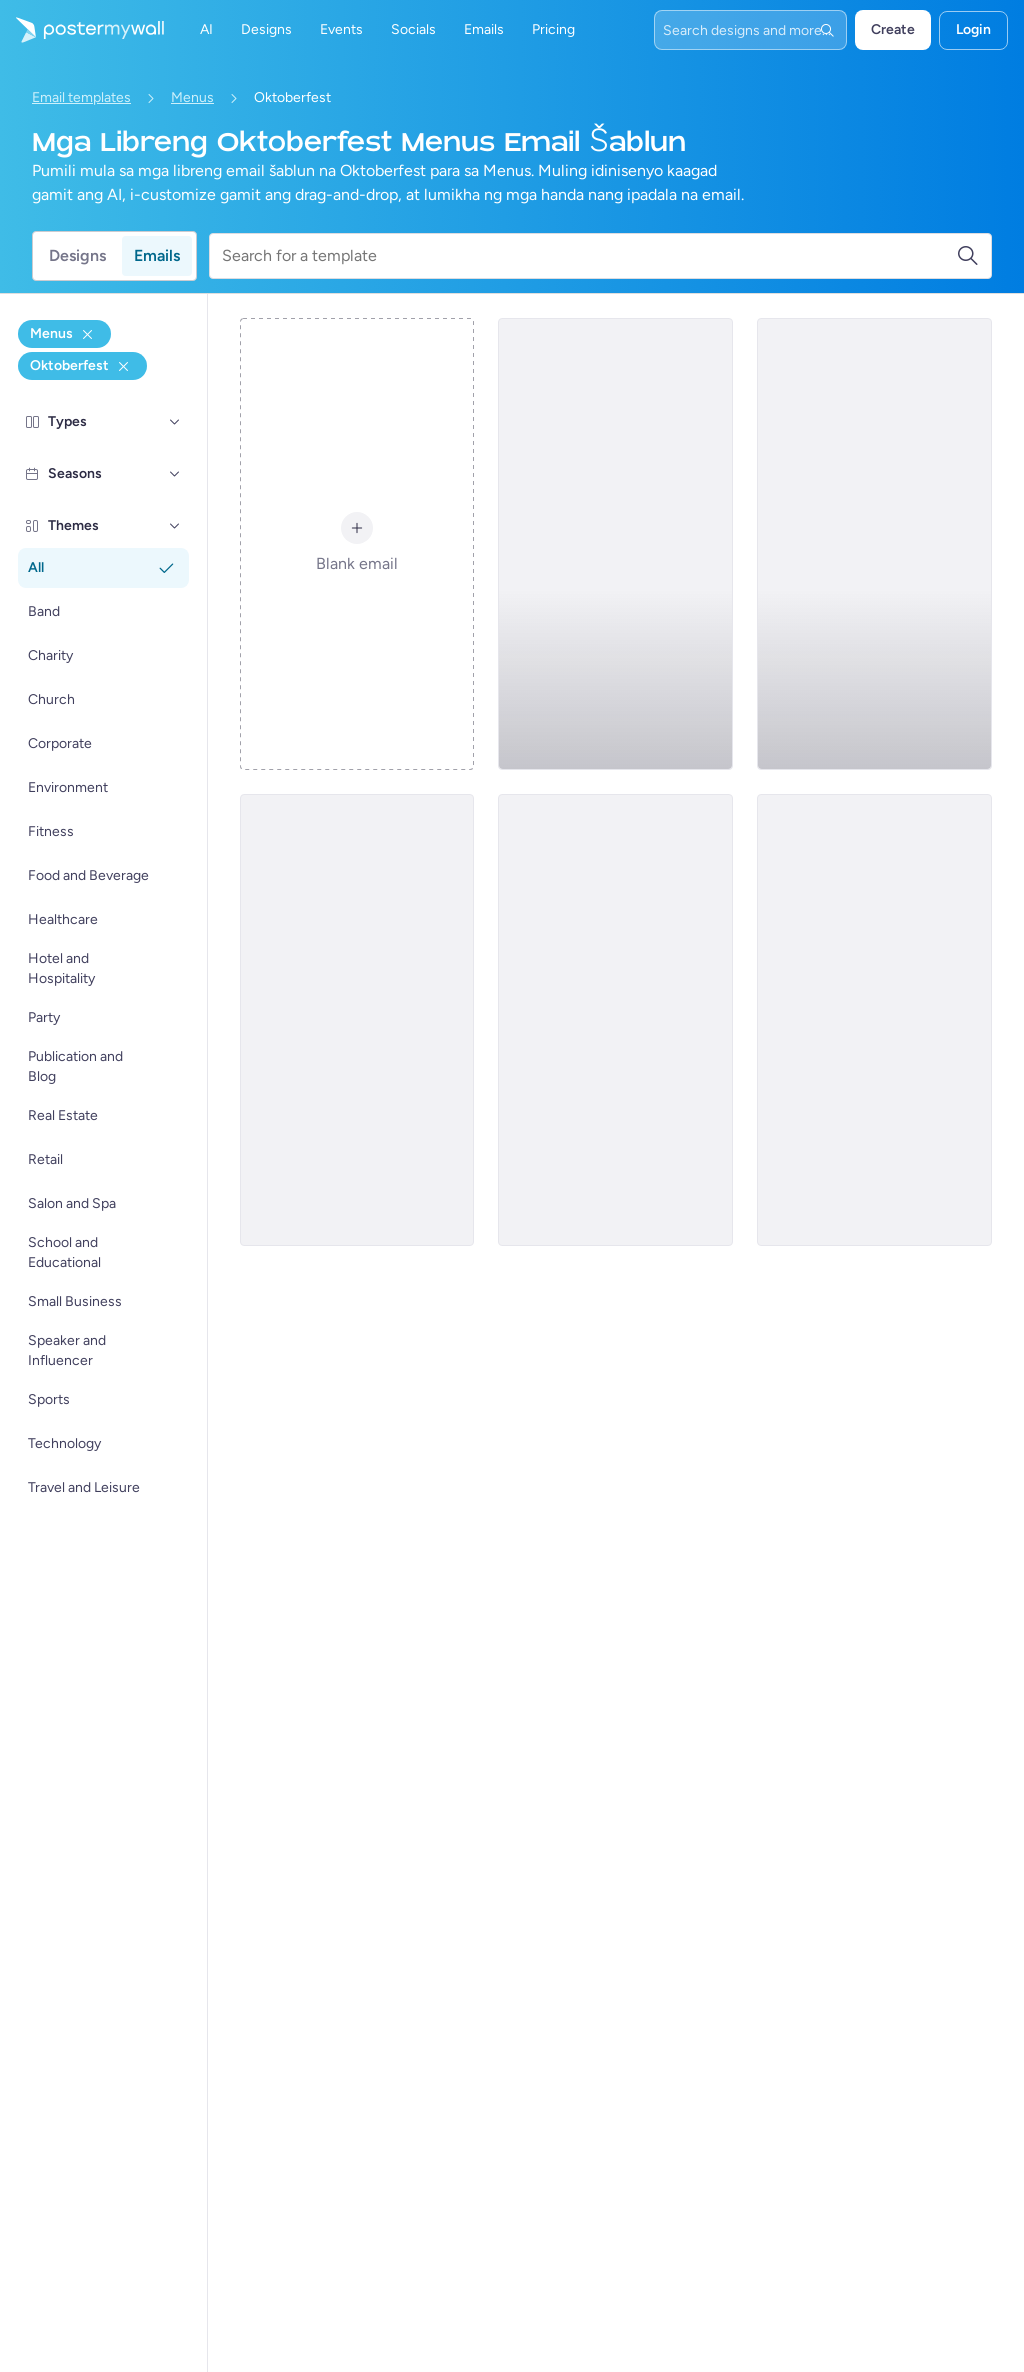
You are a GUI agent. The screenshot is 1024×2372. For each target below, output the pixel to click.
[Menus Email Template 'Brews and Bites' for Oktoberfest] (615, 544)
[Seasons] (175, 474)
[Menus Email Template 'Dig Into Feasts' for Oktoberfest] (357, 1020)
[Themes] (175, 526)
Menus (192, 97)
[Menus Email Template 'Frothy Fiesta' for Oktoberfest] (874, 1020)
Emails (157, 255)
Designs (77, 255)
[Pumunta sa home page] (82, 30)
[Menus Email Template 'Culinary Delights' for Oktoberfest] (874, 544)
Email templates (81, 97)
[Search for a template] (589, 256)
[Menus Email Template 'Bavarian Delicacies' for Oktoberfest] (615, 1020)
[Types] (175, 422)
